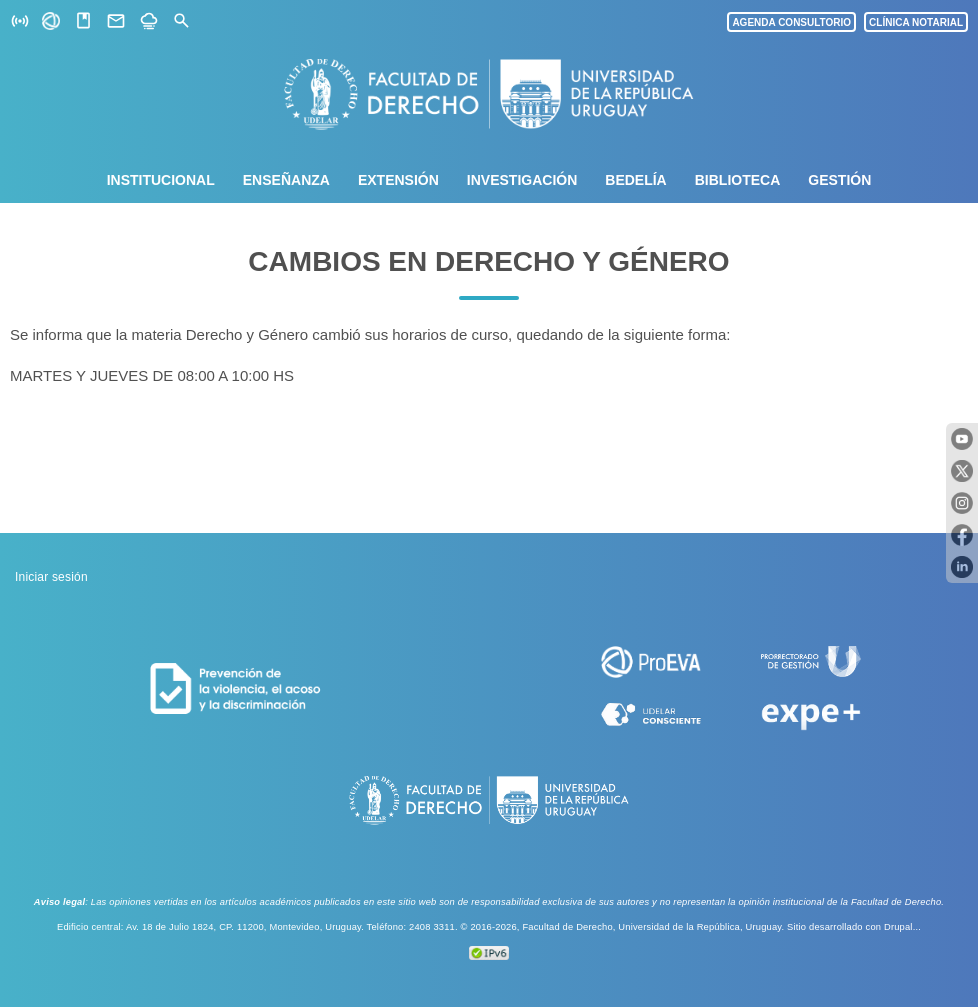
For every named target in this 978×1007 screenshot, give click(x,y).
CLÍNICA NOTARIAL (916, 22)
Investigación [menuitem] (522, 180)
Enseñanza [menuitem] (286, 180)
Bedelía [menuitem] (635, 180)
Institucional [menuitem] (161, 180)
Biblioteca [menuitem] (738, 180)
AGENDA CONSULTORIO (791, 22)
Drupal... (902, 927)
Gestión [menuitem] (839, 180)
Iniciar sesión (51, 577)
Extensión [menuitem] (398, 180)
